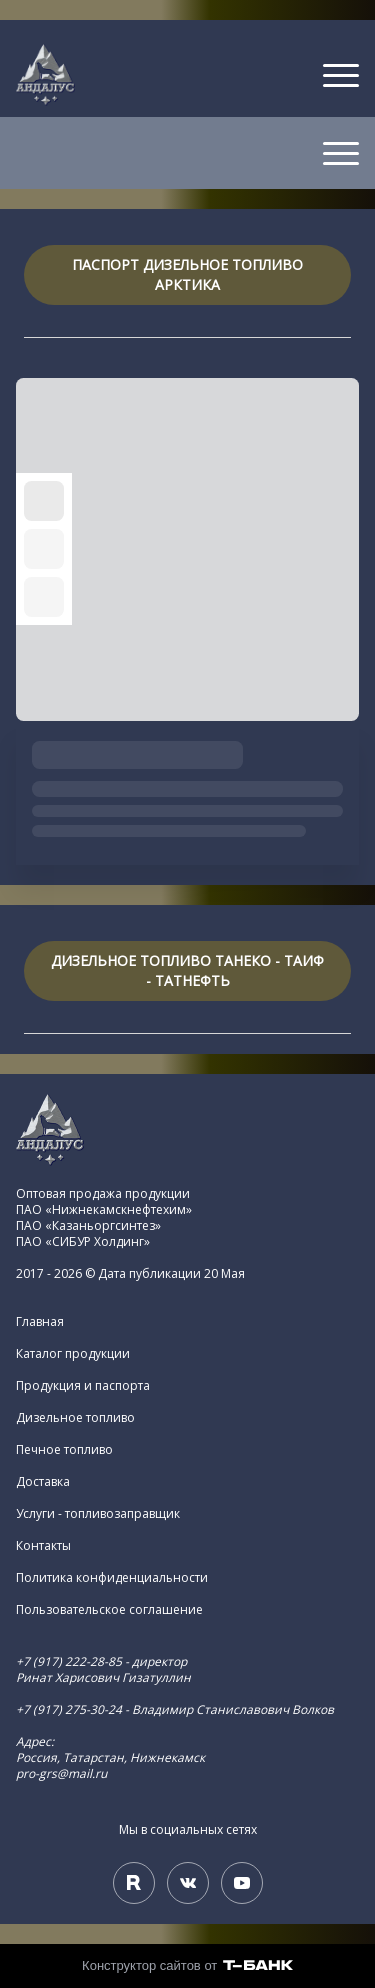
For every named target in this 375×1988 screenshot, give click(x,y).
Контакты (43, 1546)
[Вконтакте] (188, 1883)
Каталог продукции (73, 1354)
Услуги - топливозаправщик (98, 1514)
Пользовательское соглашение (109, 1610)
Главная (40, 1322)
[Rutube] (134, 1883)
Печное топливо (64, 1450)
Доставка (43, 1482)
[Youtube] (242, 1883)
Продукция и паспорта (83, 1386)
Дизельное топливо (75, 1418)
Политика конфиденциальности (112, 1578)
